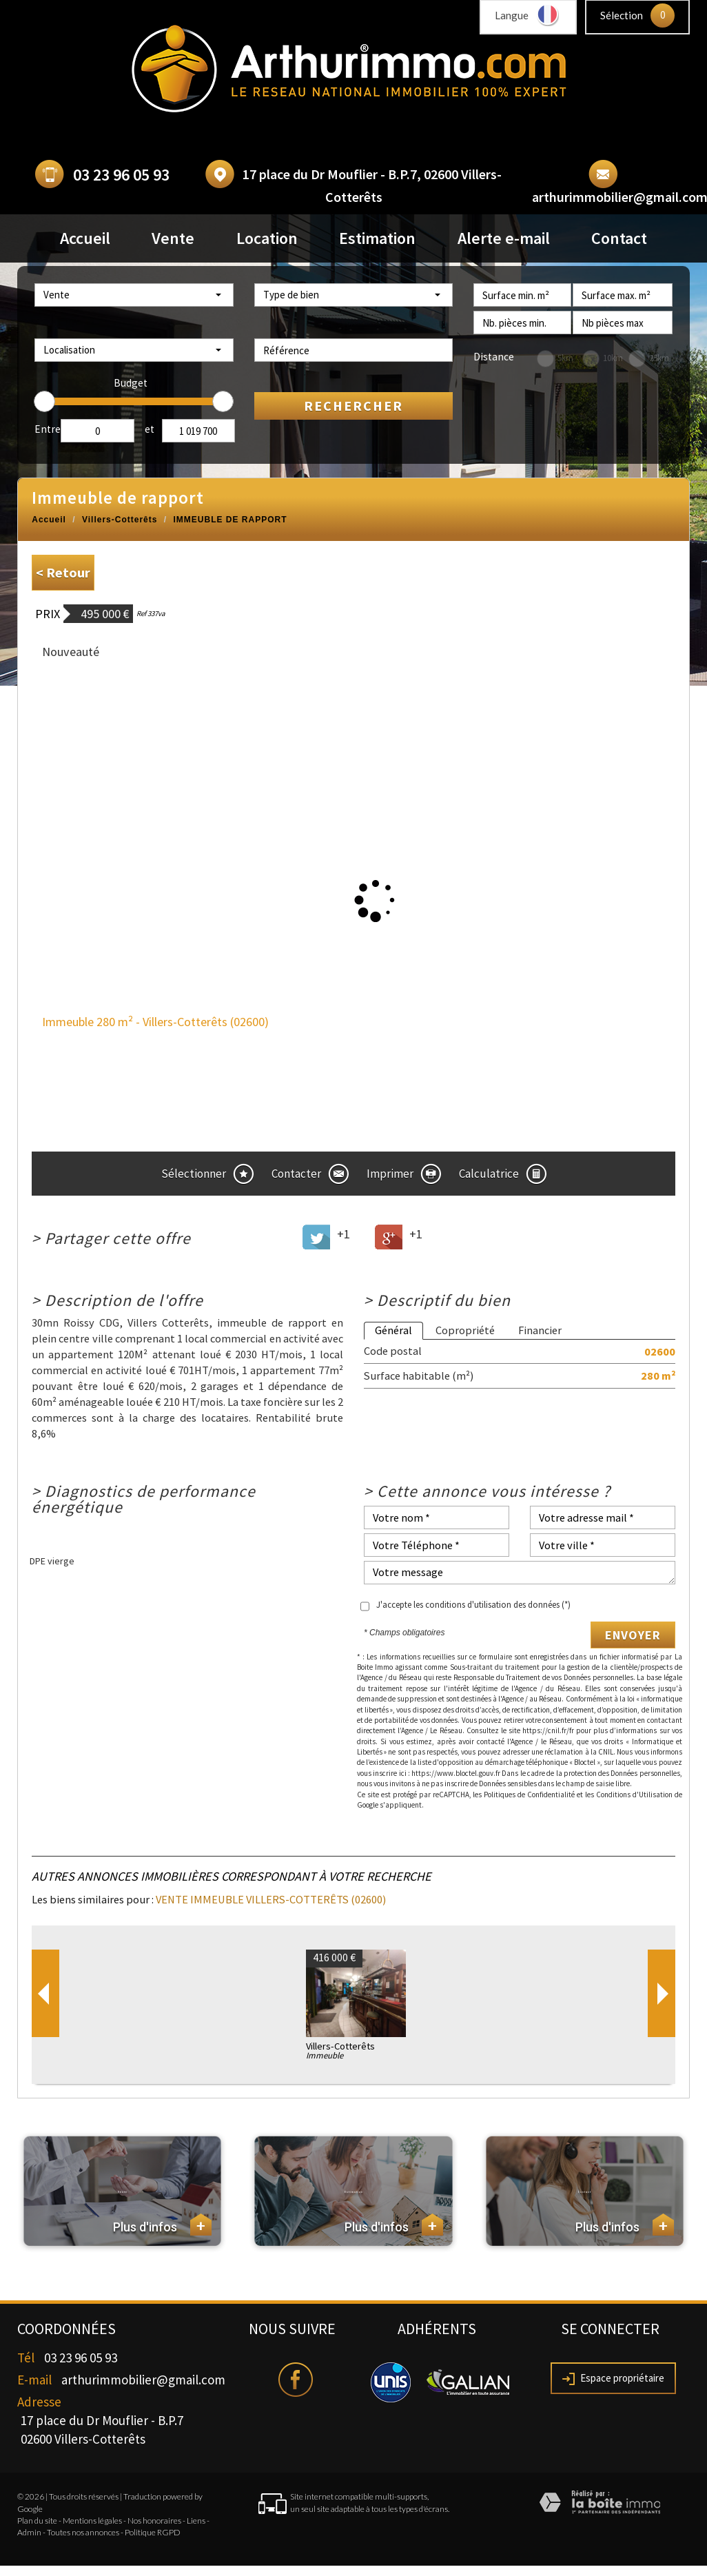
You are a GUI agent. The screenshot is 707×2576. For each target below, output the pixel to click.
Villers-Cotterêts (119, 519)
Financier (540, 1330)
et (149, 429)
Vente (173, 238)
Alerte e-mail (504, 238)
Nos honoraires (154, 2520)
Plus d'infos (162, 2225)
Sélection (621, 15)
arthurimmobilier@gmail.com (143, 2379)
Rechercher (353, 405)
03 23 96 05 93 (121, 174)
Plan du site (37, 2520)
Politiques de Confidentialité (529, 1794)
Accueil (85, 238)
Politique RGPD (153, 2532)
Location (267, 238)
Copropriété (465, 1330)
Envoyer (633, 1635)
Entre (47, 429)
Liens (196, 2520)
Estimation (377, 238)
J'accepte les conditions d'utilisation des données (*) (473, 1605)
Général (393, 1330)
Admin (29, 2532)
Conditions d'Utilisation (634, 1794)
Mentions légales (92, 2520)
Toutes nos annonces (83, 2532)
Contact (619, 238)
